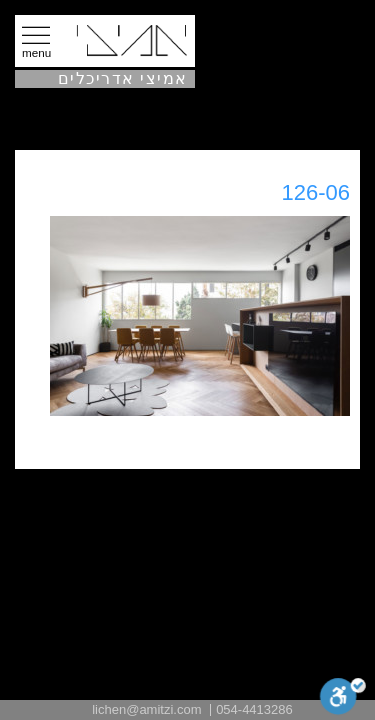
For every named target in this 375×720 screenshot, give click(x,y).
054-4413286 (254, 709)
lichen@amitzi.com (146, 709)
